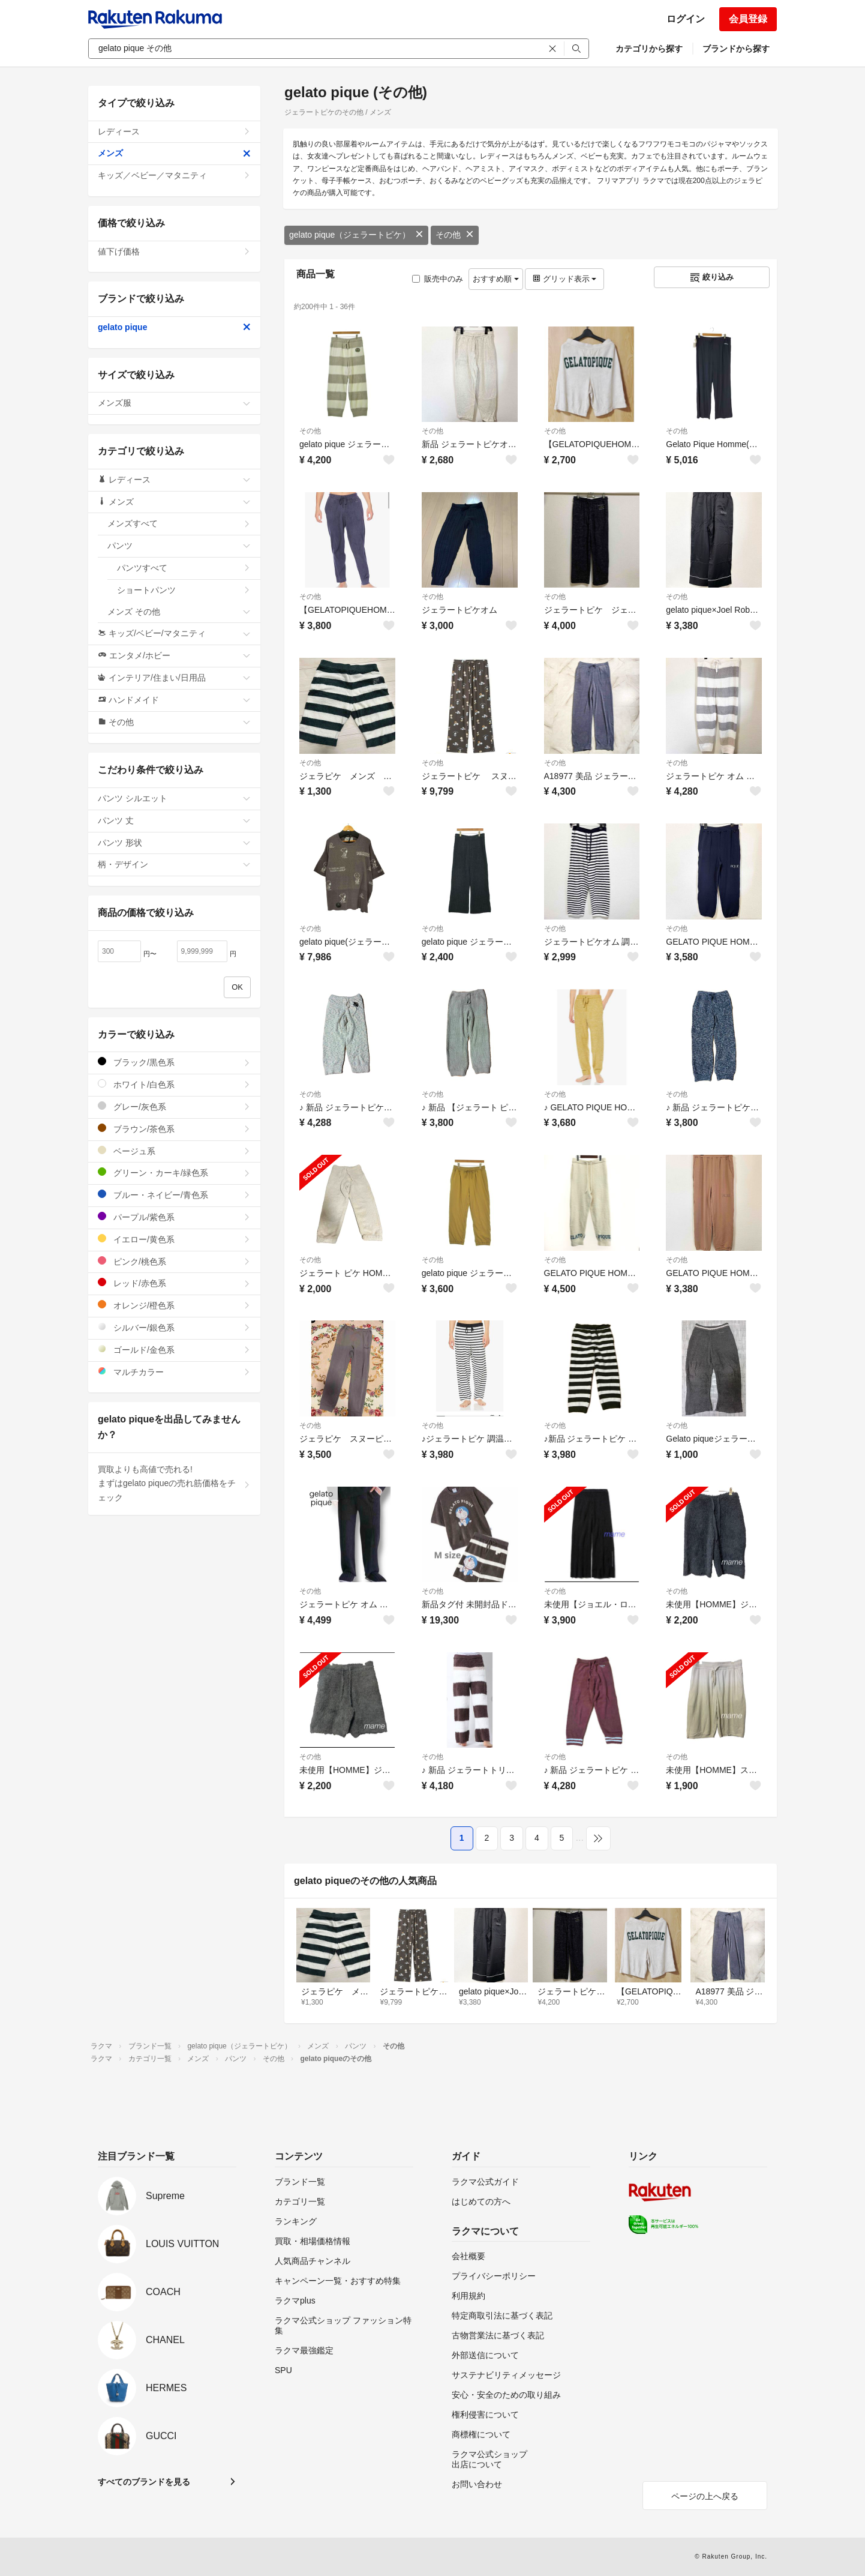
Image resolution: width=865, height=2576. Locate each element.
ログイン (685, 19)
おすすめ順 (496, 278)
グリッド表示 (564, 278)
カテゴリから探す (649, 48)
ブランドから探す (736, 48)
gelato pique (174, 327)
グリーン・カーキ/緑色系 (174, 1172)
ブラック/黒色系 (174, 1062)
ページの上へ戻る (704, 2496)
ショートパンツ (184, 590)
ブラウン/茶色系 (174, 1129)
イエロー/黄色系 (174, 1239)
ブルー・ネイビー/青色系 (174, 1195)
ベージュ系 (174, 1151)
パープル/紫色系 (174, 1217)
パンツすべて (184, 568)
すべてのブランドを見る (144, 2482)
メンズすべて (179, 523)
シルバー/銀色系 (174, 1327)
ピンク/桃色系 (174, 1261)
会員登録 (748, 19)
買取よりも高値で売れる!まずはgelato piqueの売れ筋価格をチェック (174, 1483)
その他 (454, 234)
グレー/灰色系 (174, 1106)
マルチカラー (174, 1372)
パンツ (179, 545)
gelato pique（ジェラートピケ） (356, 234)
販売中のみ (437, 278)
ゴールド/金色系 (174, 1349)
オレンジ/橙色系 (174, 1305)
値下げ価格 (174, 251)
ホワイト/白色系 (174, 1084)
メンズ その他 (179, 611)
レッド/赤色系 (174, 1283)
